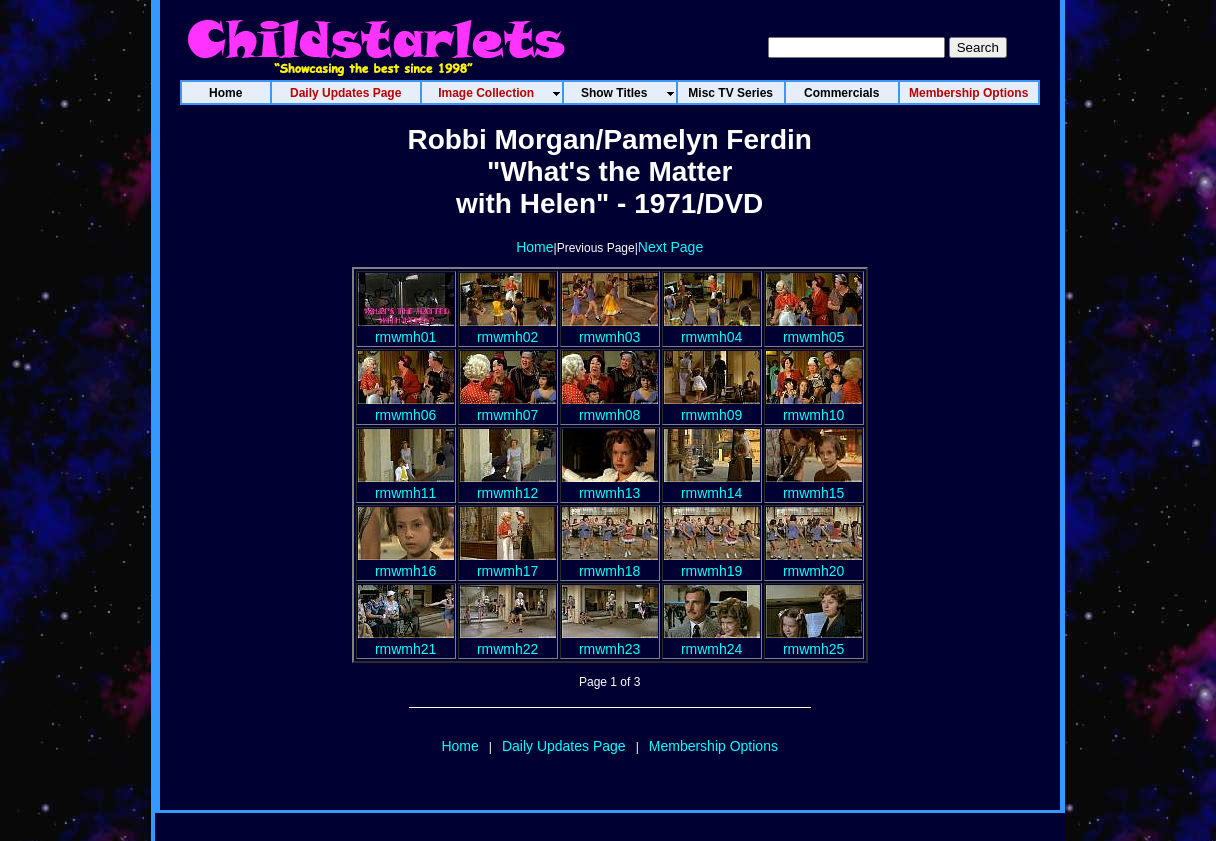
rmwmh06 (406, 407)
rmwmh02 (508, 329)
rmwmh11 (406, 485)
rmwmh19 (712, 563)
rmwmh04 (712, 329)
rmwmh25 (814, 641)
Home (534, 247)
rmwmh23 (610, 641)
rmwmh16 (406, 563)
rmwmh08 (610, 407)
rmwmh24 (712, 641)
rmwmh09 (712, 407)
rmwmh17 (508, 563)
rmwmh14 (712, 485)
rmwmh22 (508, 641)
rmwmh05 (814, 329)
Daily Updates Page (564, 746)
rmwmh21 (406, 641)
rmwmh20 (814, 563)
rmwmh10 (814, 407)
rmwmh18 (610, 563)
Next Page (670, 247)
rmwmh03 (610, 329)
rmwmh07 (508, 407)
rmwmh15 (814, 485)
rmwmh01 (406, 329)
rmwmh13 (610, 485)
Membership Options (713, 746)
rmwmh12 (508, 485)
